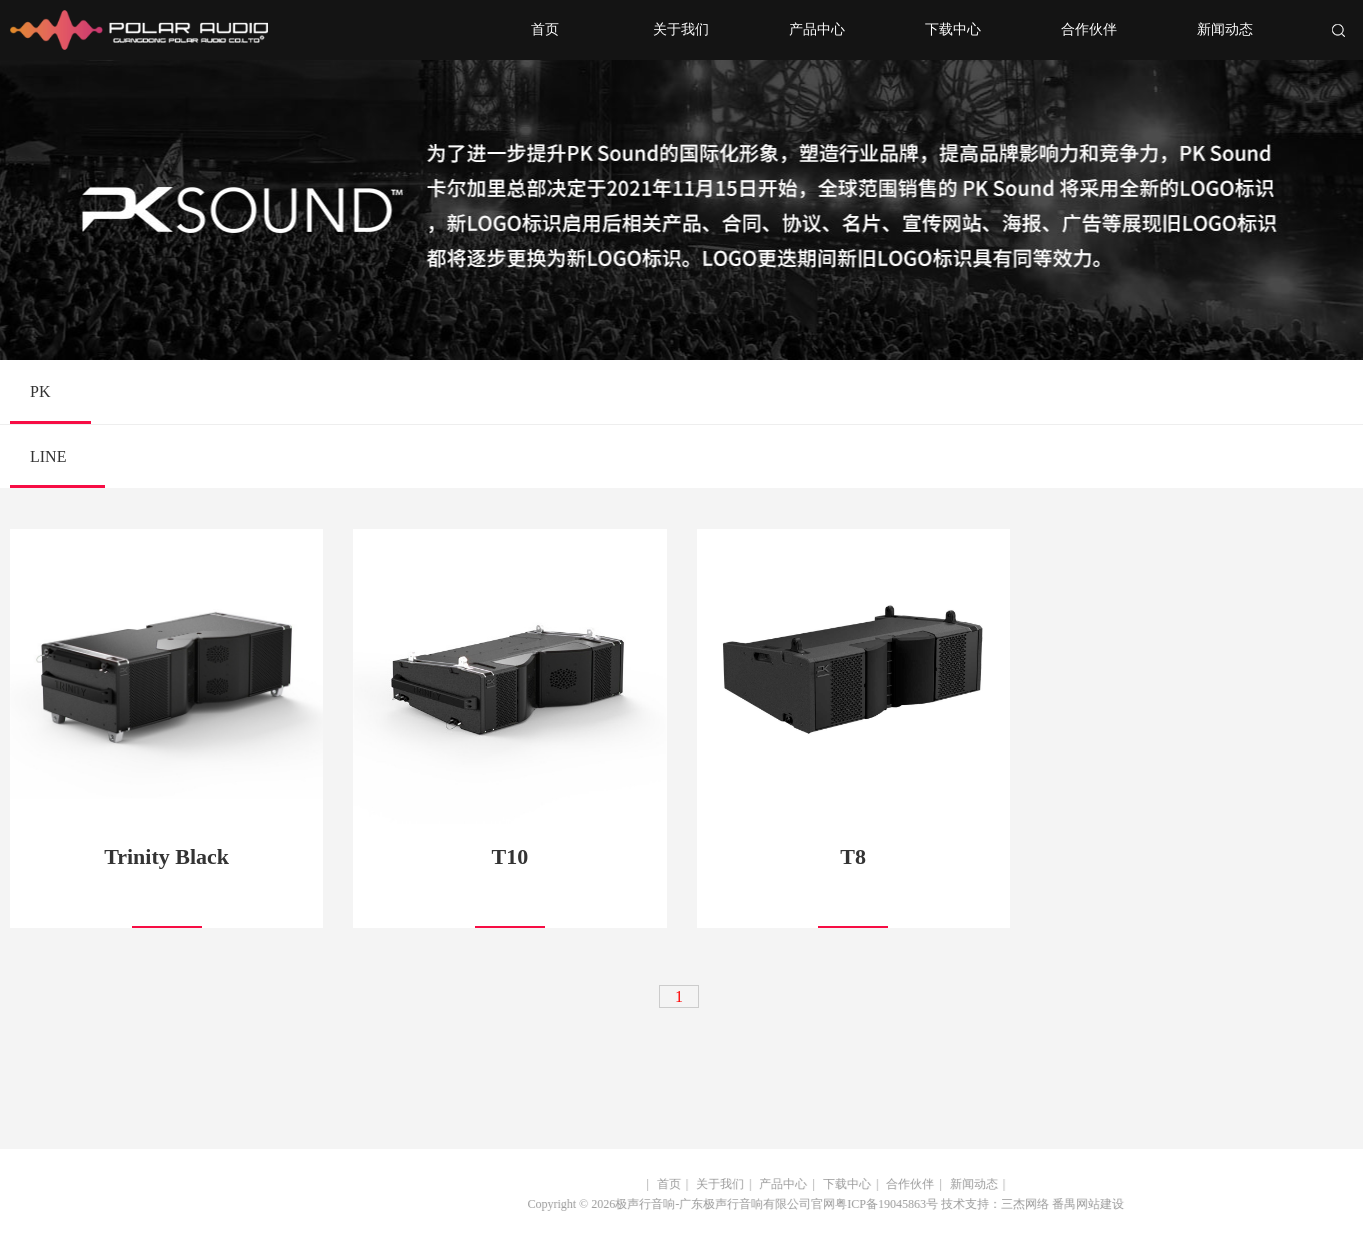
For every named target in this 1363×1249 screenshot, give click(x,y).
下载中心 (953, 29)
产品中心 (817, 29)
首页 (545, 29)
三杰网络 (1013, 1204)
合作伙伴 (1089, 29)
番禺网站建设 (1076, 1204)
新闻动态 (1225, 29)
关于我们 (681, 29)
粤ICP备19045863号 (875, 1204)
